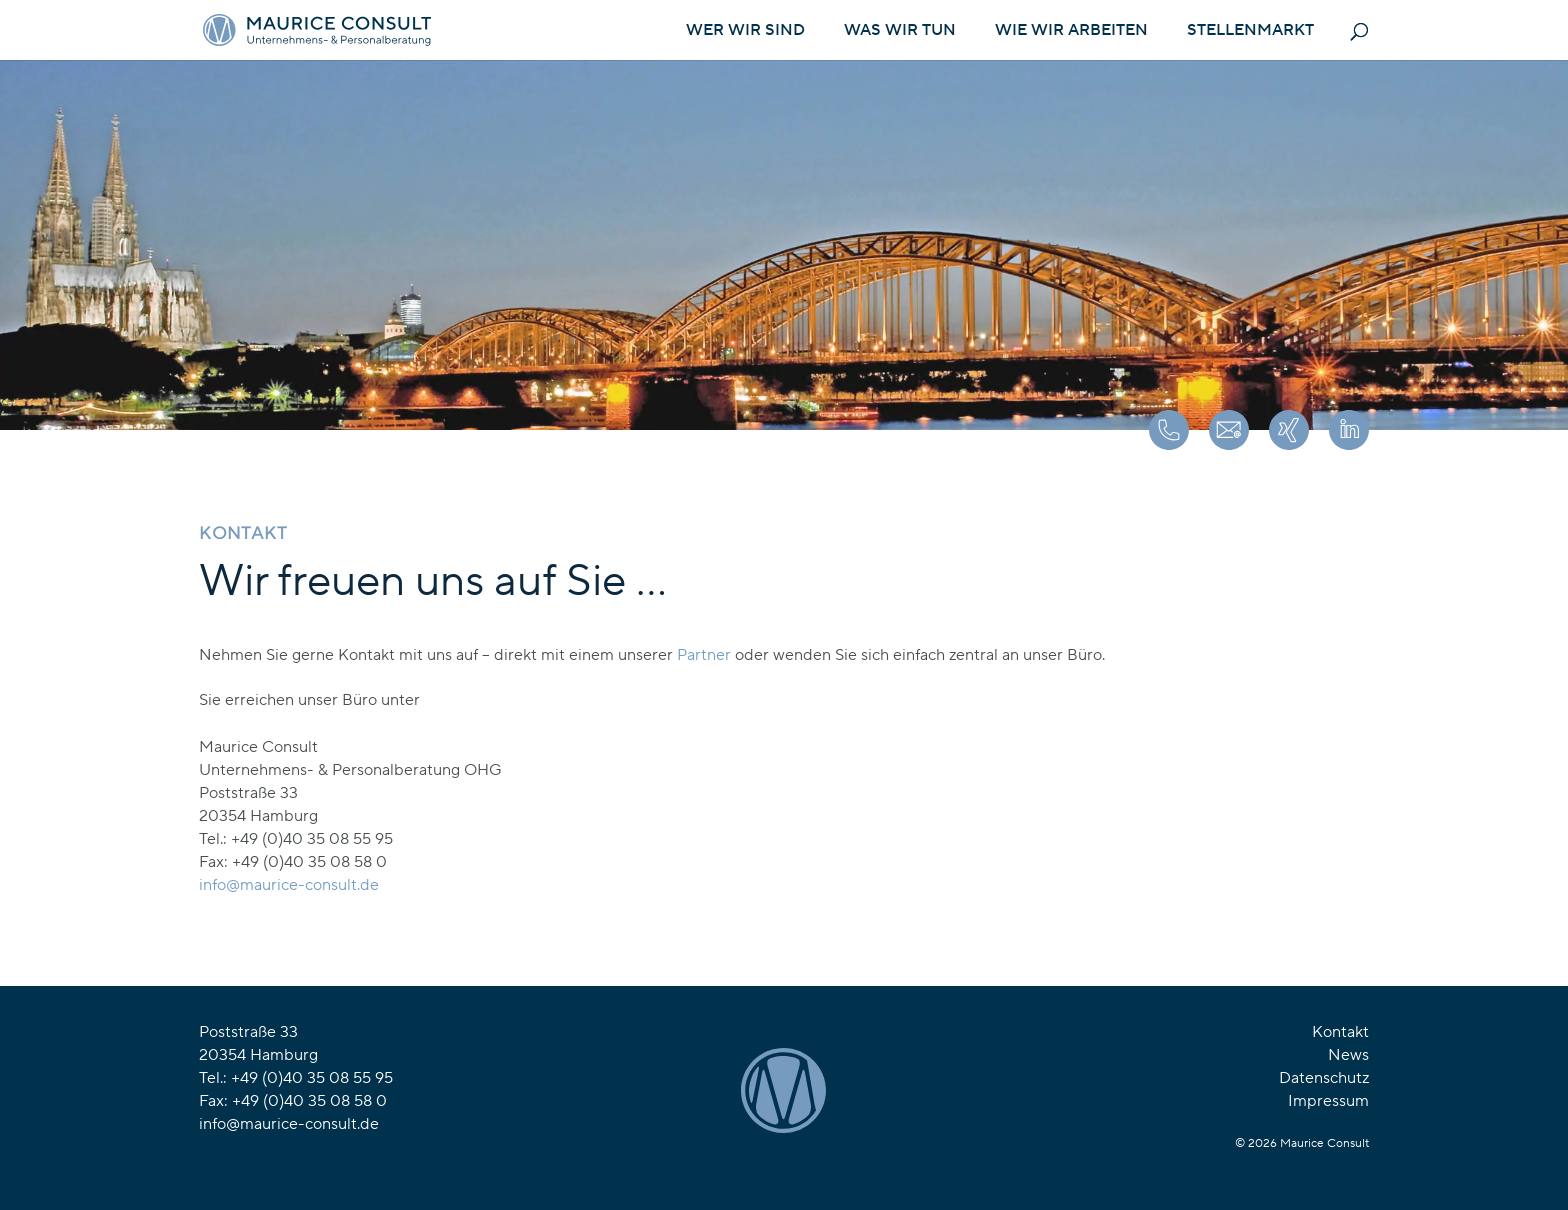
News (1348, 1055)
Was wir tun (900, 31)
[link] (289, 885)
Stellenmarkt (1250, 31)
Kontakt (1340, 1032)
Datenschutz (1324, 1078)
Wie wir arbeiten (1071, 31)
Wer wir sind (745, 31)
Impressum (1328, 1101)
